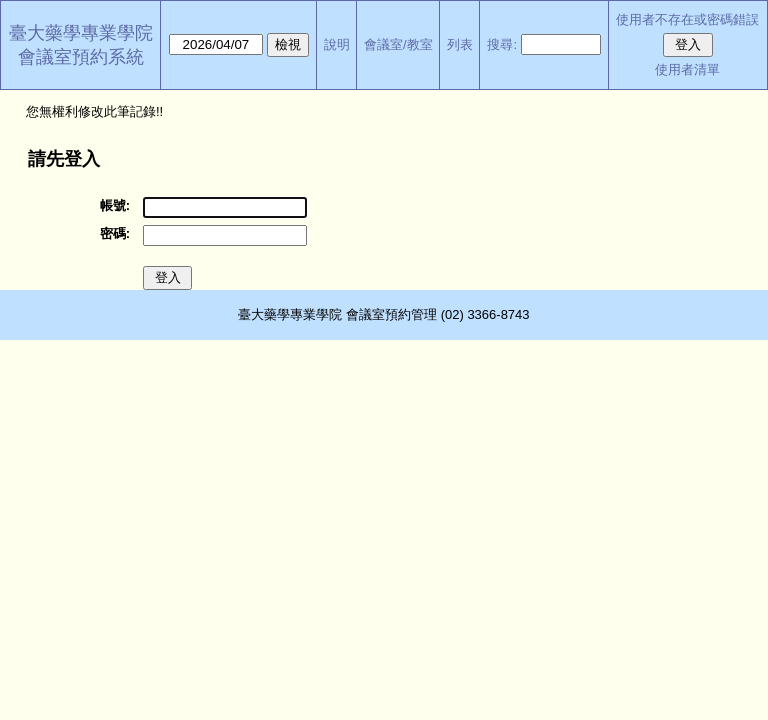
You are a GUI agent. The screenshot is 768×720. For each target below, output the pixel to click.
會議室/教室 (398, 44)
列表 (460, 44)
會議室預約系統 (81, 57)
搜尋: (502, 44)
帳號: (115, 205)
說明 (337, 44)
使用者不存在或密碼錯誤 (687, 19)
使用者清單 (687, 69)
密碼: (115, 233)
